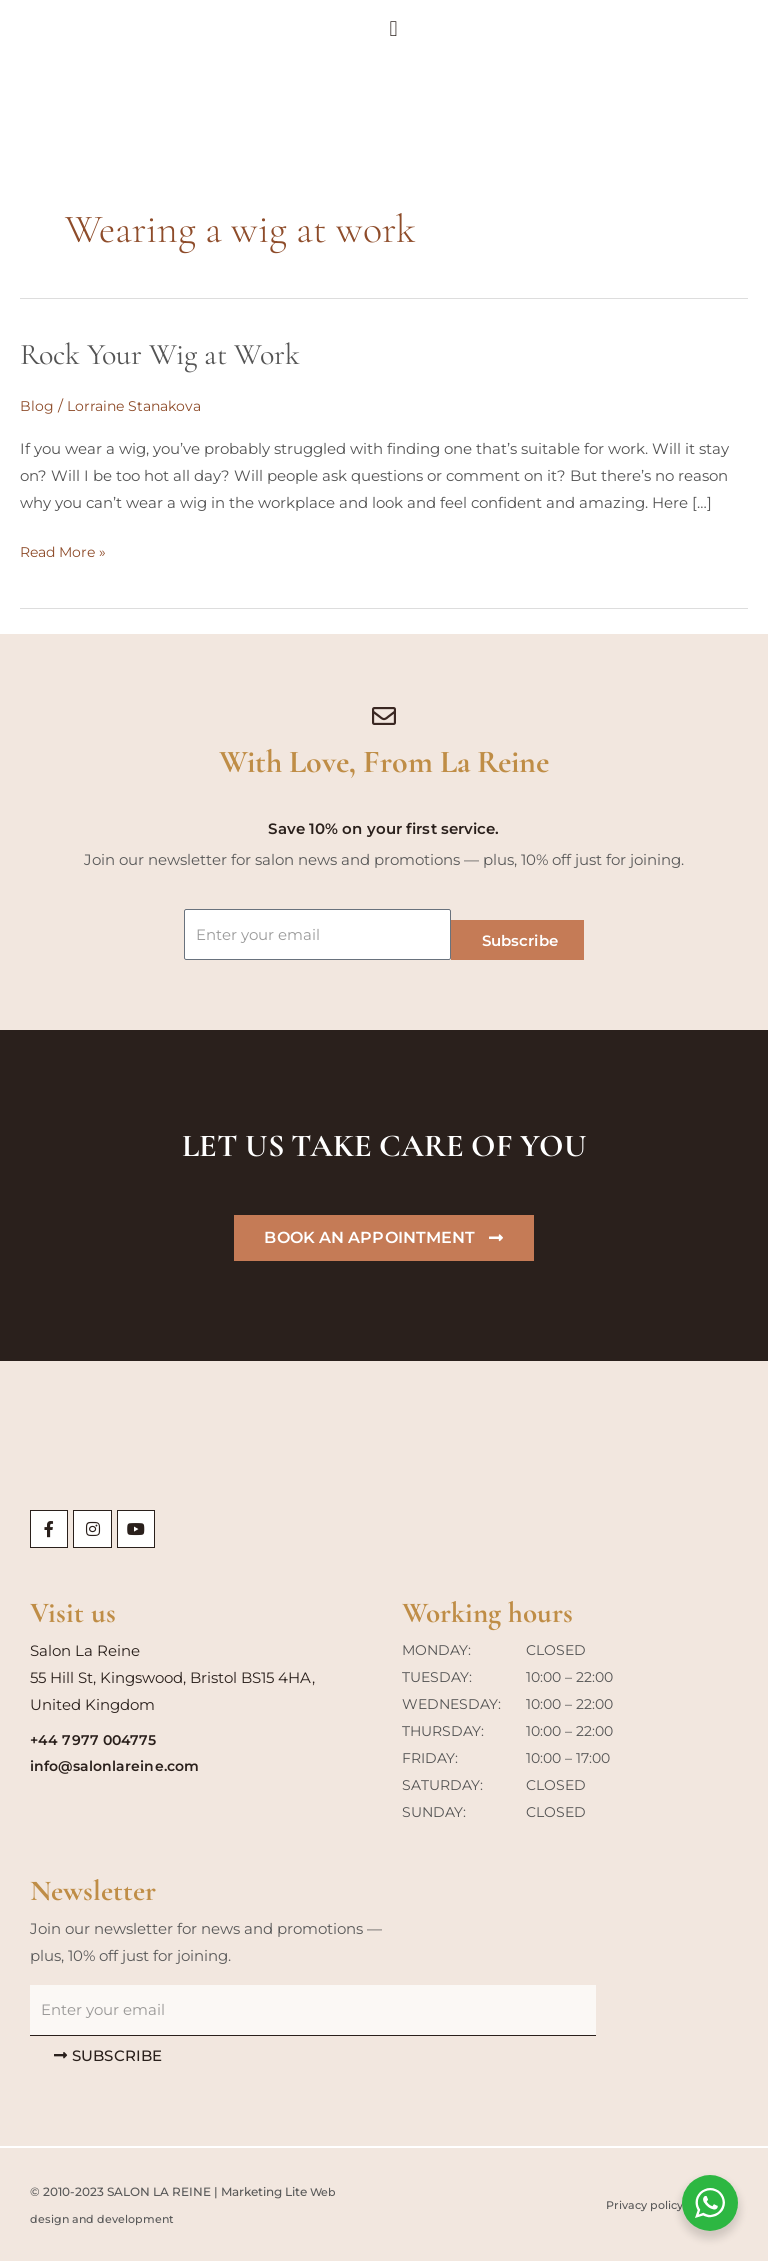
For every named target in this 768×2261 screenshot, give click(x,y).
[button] (748, 36)
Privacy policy (638, 2204)
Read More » (66, 549)
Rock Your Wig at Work (160, 354)
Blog (37, 405)
